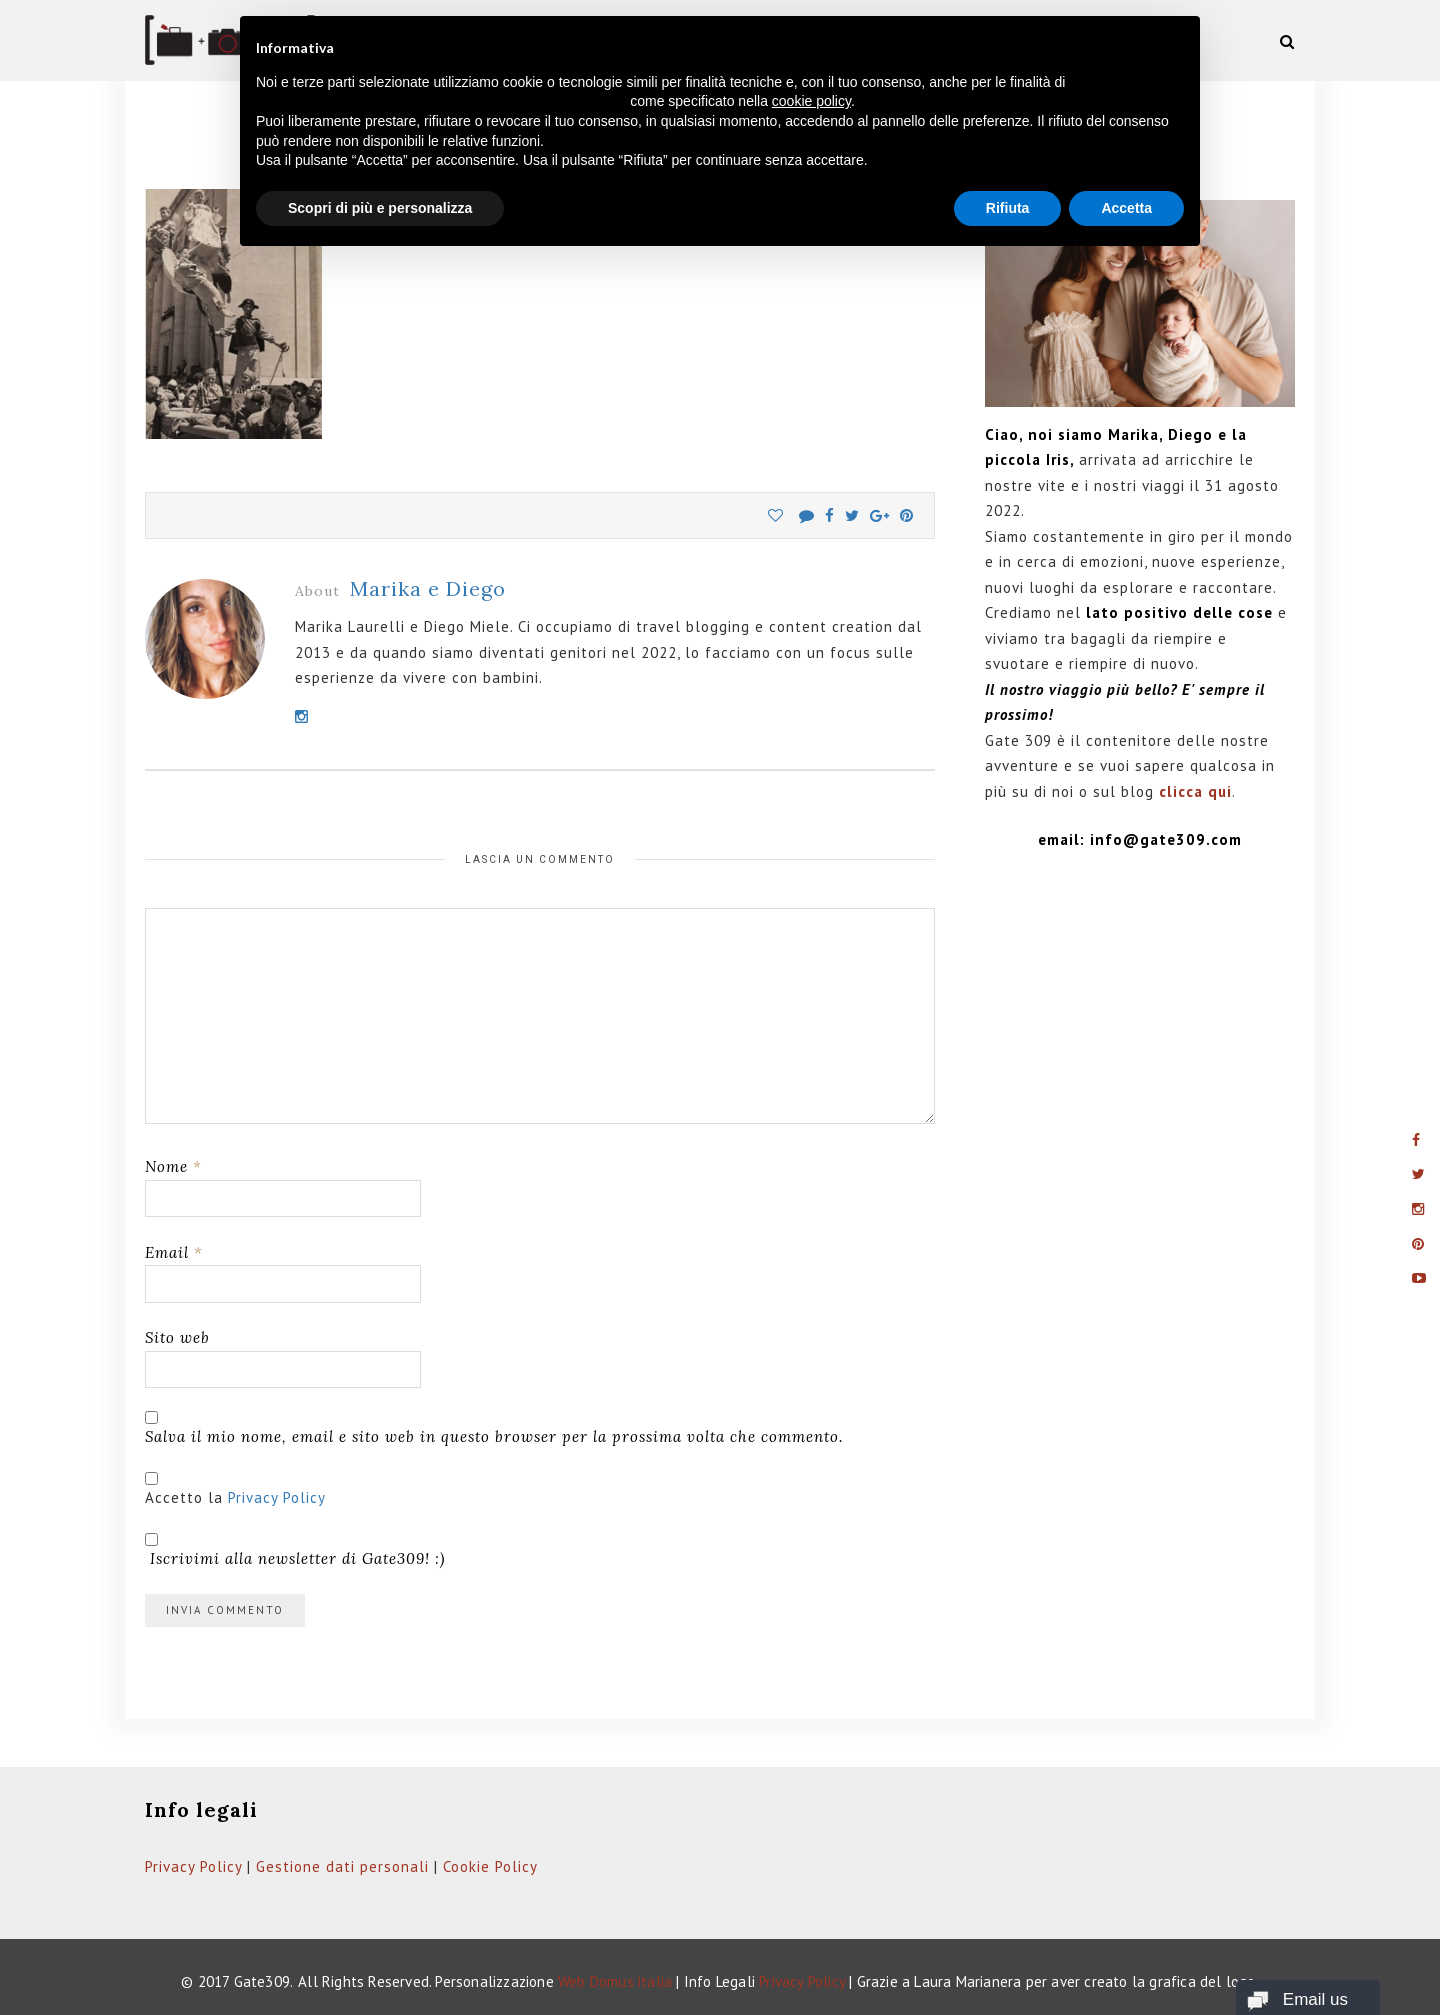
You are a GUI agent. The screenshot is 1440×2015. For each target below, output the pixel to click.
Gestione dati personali (342, 1866)
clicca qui (1195, 791)
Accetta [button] (1126, 208)
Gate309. (264, 1981)
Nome (173, 1166)
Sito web (177, 1337)
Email (174, 1252)
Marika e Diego (428, 588)
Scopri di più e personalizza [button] (380, 208)
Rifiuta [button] (1008, 208)
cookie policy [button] (811, 101)
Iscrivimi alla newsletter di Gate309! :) (295, 1550)
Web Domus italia (615, 1981)
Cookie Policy (490, 1866)
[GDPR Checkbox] (151, 1478)
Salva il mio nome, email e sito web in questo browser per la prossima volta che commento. (494, 1436)
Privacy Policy (277, 1497)
